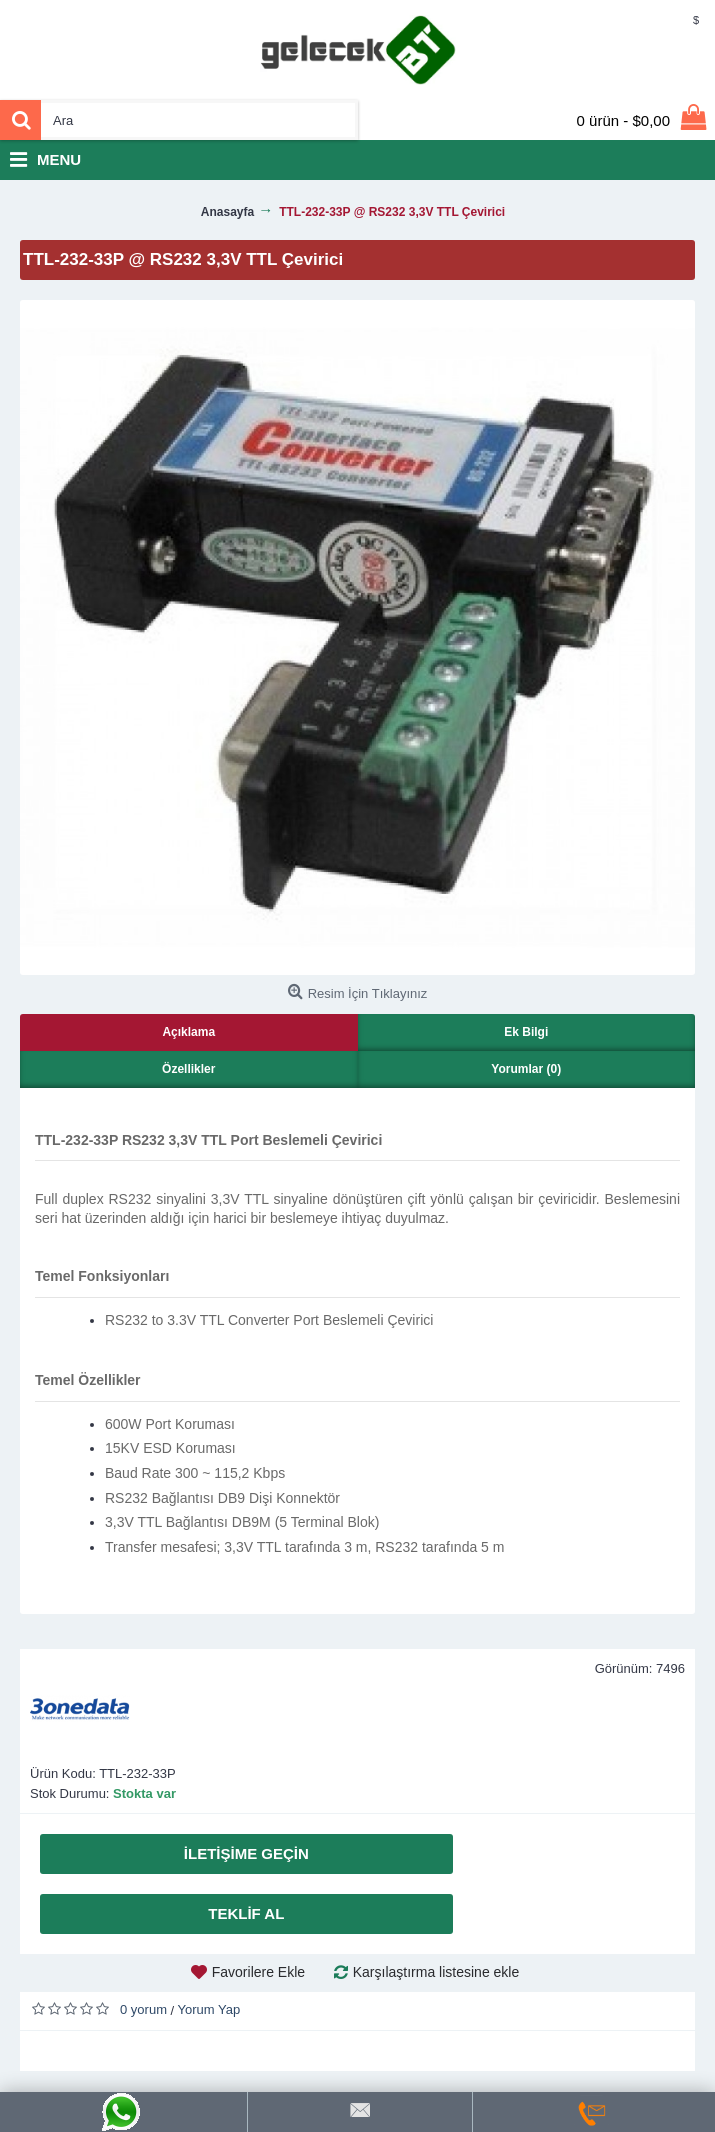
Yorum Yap (209, 2009)
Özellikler (188, 1069)
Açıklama (188, 1032)
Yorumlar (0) (526, 1069)
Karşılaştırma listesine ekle (436, 1972)
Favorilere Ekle (258, 1972)
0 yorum (143, 2009)
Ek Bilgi (526, 1032)
